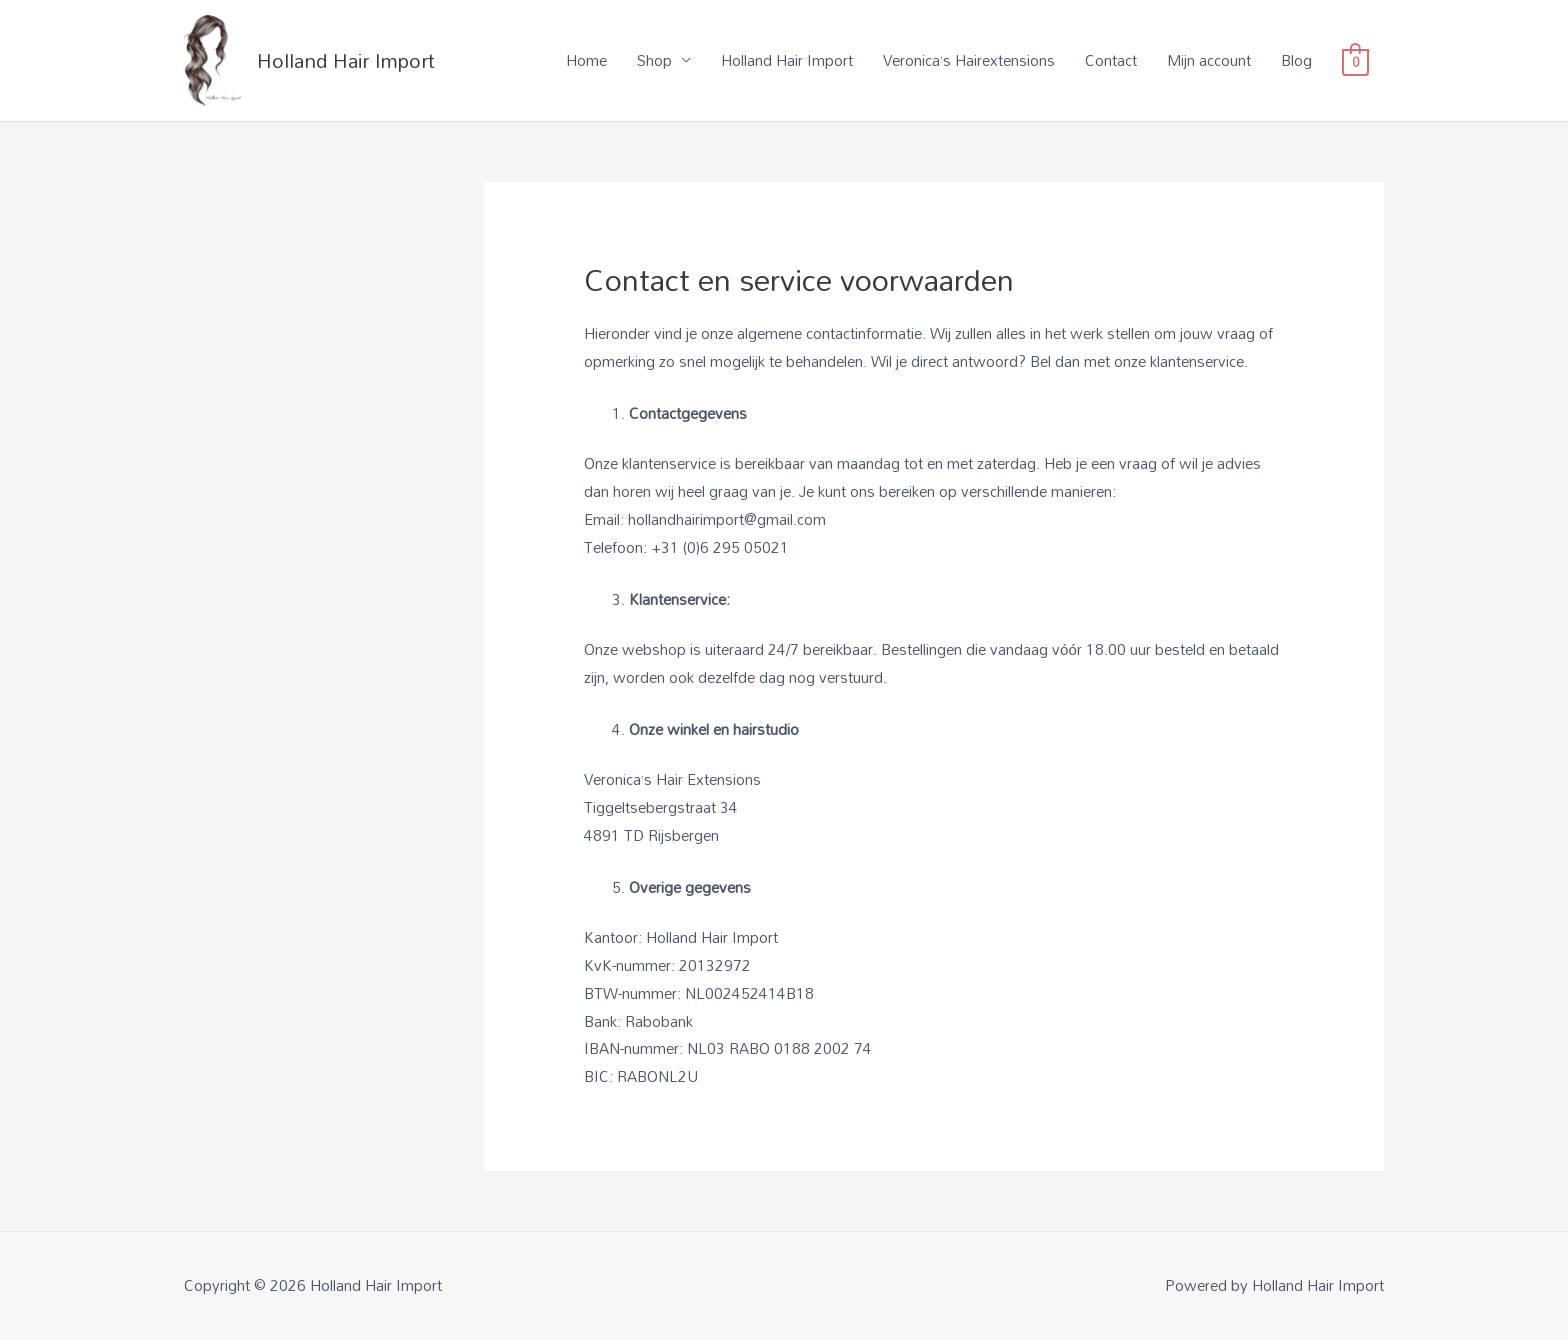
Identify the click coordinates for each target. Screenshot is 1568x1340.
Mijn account (1209, 60)
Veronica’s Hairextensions (969, 60)
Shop (654, 60)
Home (586, 60)
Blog (1296, 60)
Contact (1111, 60)
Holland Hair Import (346, 60)
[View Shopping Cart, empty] (1355, 60)
